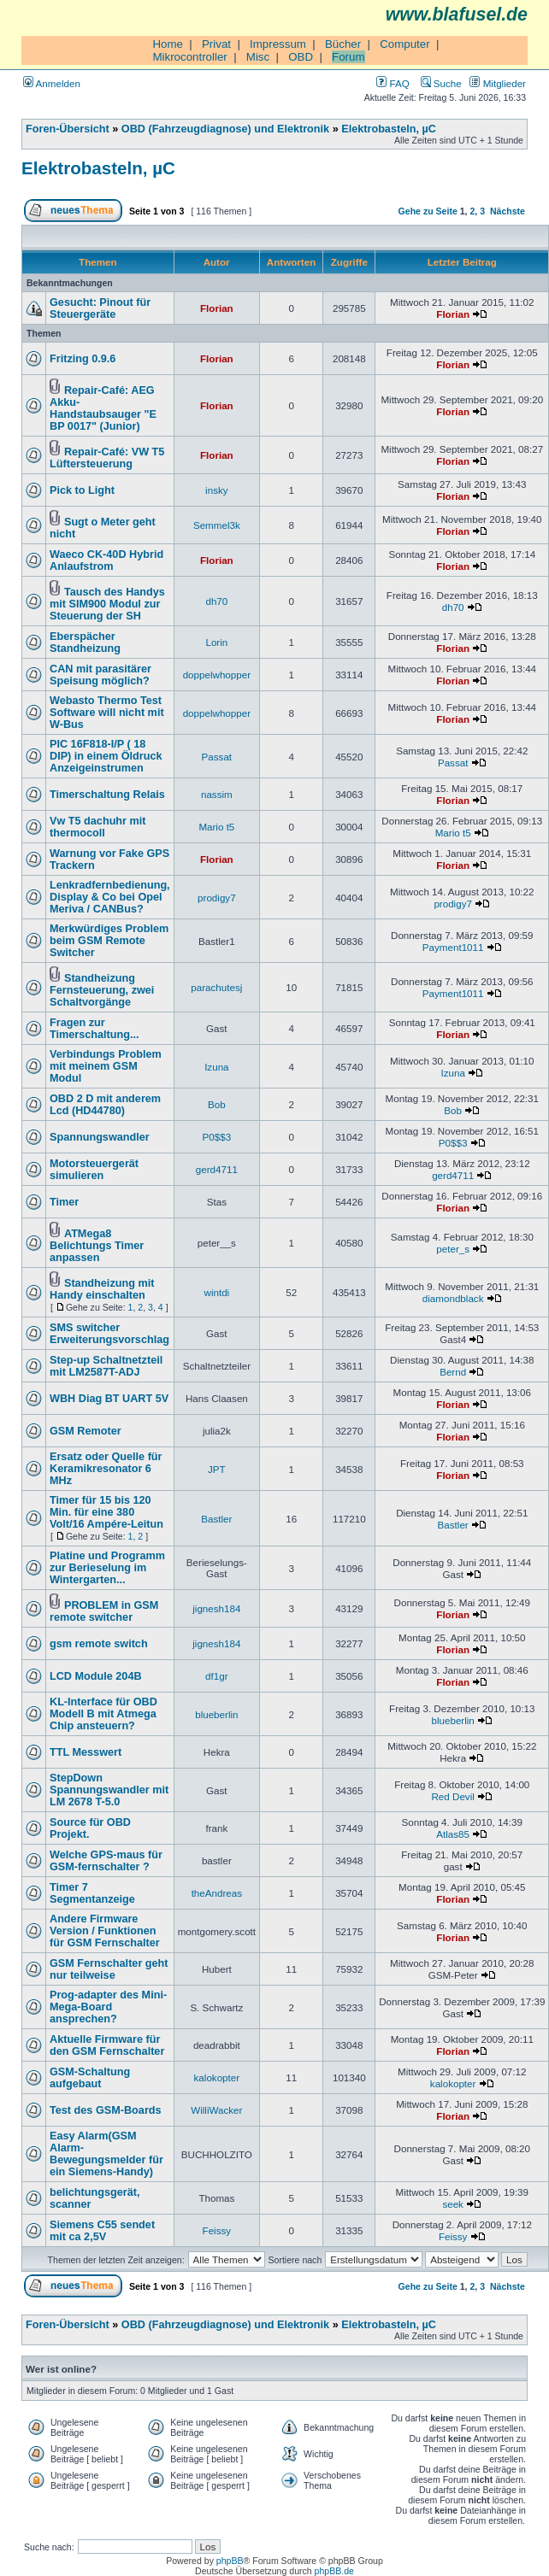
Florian (216, 308)
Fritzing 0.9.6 (82, 359)
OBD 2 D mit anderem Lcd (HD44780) (105, 1105)
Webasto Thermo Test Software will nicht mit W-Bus (107, 713)
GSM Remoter (85, 1431)
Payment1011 (453, 947)
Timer (64, 1202)
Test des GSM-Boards (106, 2110)
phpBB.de (334, 2571)
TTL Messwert (85, 1752)
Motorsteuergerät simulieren (94, 1170)
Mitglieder (497, 83)
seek (452, 2203)
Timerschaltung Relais (107, 795)
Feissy (217, 2230)
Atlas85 (452, 1834)
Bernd (453, 1371)
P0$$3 (217, 1136)
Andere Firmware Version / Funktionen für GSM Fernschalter (105, 1931)
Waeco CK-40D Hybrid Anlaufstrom (106, 560)
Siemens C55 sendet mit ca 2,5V (102, 2231)
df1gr (216, 1675)
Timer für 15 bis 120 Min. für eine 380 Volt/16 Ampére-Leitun (106, 1512)
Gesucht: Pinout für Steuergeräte (100, 308)
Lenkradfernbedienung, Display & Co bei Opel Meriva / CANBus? (110, 897)
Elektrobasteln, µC (388, 129)
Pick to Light (82, 490)
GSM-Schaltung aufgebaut (90, 2078)
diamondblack (453, 1298)
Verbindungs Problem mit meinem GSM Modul (106, 1066)
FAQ (392, 83)
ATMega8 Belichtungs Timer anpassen (97, 1246)
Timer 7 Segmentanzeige (92, 1893)
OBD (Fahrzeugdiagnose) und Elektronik (225, 129)
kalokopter (217, 2077)
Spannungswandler (100, 1137)
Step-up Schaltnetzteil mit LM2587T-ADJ (106, 1366)
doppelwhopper (217, 674)
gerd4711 (217, 1169)
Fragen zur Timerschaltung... (94, 1029)
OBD (300, 56)
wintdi (217, 1292)
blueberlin (216, 1714)
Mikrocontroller (189, 56)
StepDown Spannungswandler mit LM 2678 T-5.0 (109, 1790)
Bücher (343, 44)
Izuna (216, 1066)
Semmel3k (216, 525)
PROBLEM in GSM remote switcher (104, 1611)
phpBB (230, 2560)
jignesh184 (216, 1608)
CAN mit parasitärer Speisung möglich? (100, 675)
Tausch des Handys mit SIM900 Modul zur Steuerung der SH (107, 604)
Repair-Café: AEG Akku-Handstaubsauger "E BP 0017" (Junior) (103, 408)
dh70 (216, 601)
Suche (441, 83)
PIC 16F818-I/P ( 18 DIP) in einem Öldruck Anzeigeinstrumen (106, 756)
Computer (405, 44)
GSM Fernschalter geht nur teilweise (109, 1969)
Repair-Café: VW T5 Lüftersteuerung (107, 458)
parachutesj (216, 987)
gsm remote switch (99, 1644)
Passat (217, 756)
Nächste (507, 211)
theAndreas (217, 1892)
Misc (257, 56)
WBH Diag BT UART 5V (109, 1399)
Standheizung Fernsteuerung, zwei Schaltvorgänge (102, 990)
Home (167, 44)
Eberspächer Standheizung (85, 642)
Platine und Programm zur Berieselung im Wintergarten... (107, 1568)
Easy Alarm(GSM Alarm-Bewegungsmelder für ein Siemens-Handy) (106, 2154)
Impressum (278, 44)
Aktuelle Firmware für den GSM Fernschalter (107, 2045)
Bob (217, 1104)
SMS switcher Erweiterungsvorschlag (109, 1334)
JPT (217, 1469)
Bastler (216, 1518)
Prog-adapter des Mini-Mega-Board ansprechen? (108, 2007)
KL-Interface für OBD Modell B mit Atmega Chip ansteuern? (103, 1714)
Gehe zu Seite (428, 211)
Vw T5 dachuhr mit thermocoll (98, 827)
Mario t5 (216, 826)
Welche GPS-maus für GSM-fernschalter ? (106, 1861)
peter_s (452, 1248)
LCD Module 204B (96, 1676)
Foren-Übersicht (67, 129)
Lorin (216, 642)
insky (216, 490)
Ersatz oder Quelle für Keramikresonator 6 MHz (106, 1469)
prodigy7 (217, 897)
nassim (217, 794)
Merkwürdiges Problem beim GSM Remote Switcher (109, 941)
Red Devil (452, 1796)
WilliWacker (216, 2109)
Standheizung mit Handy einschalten (102, 1289)
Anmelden (51, 83)
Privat (216, 44)
